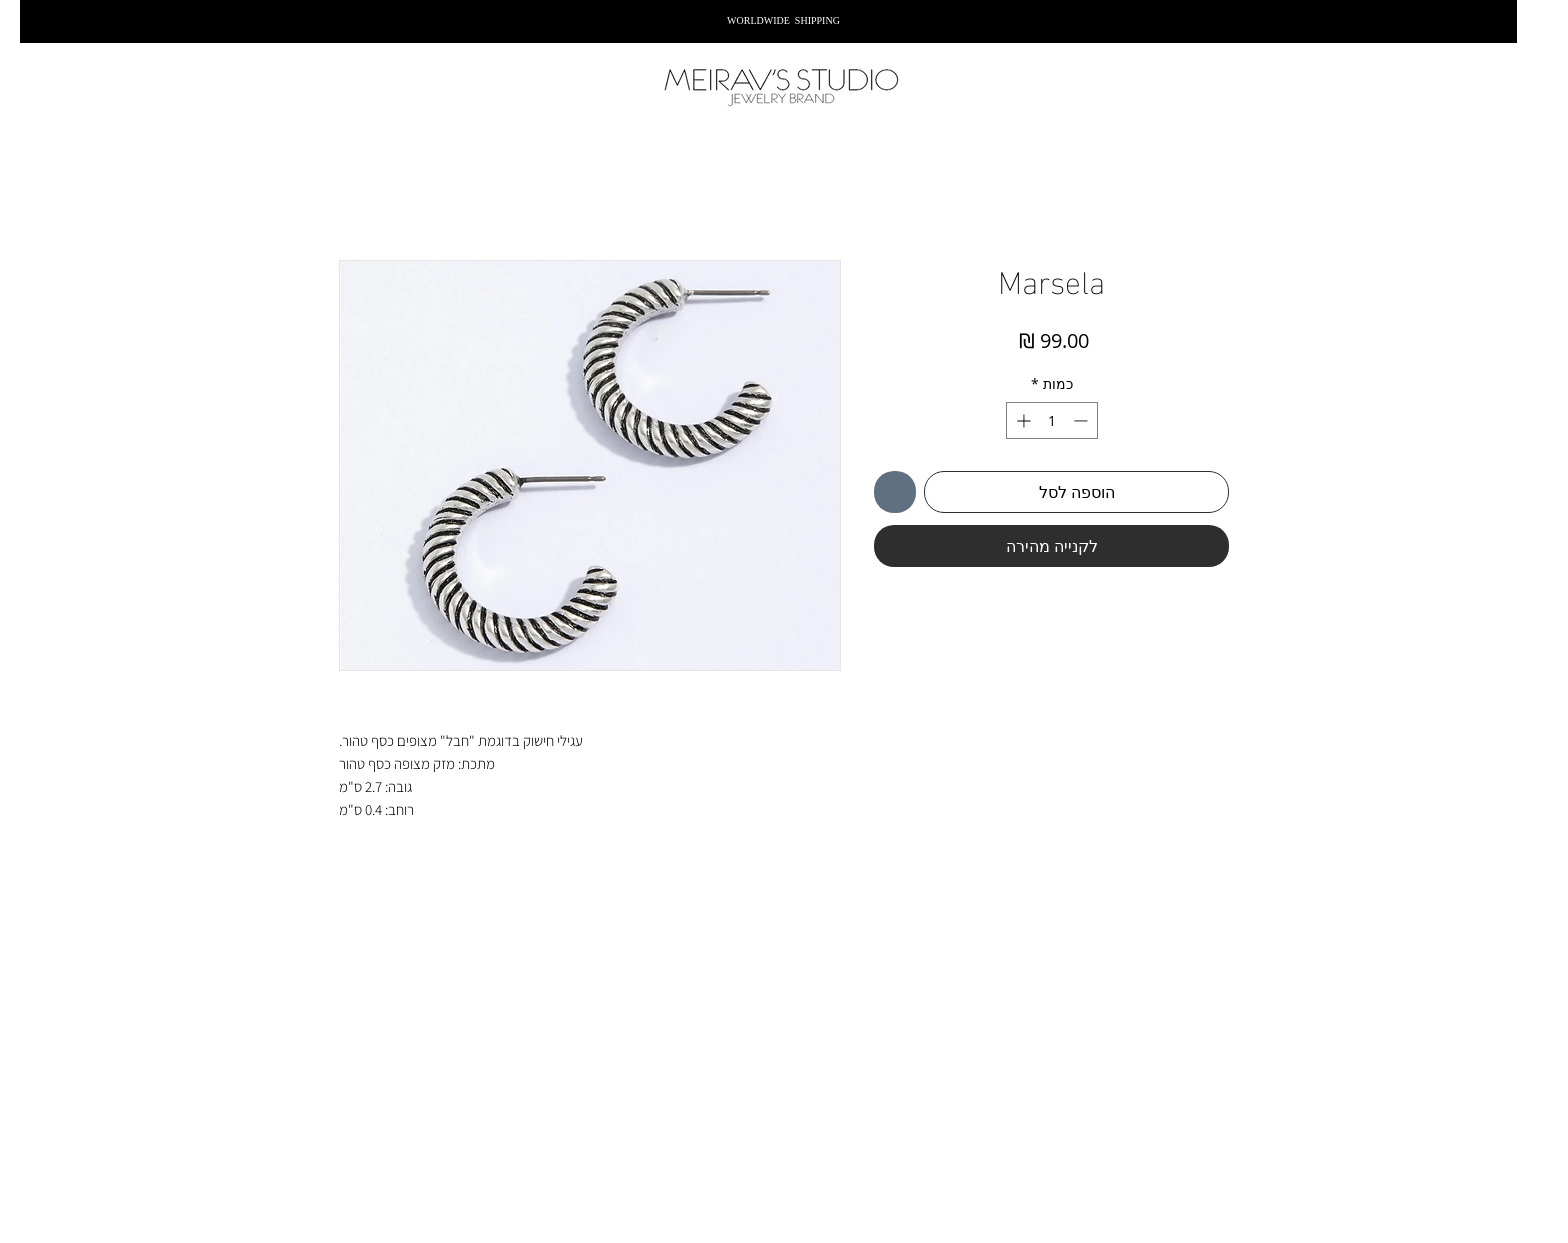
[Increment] (1021, 420)
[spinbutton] (1052, 420)
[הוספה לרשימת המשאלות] (895, 492)
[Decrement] (1082, 420)
